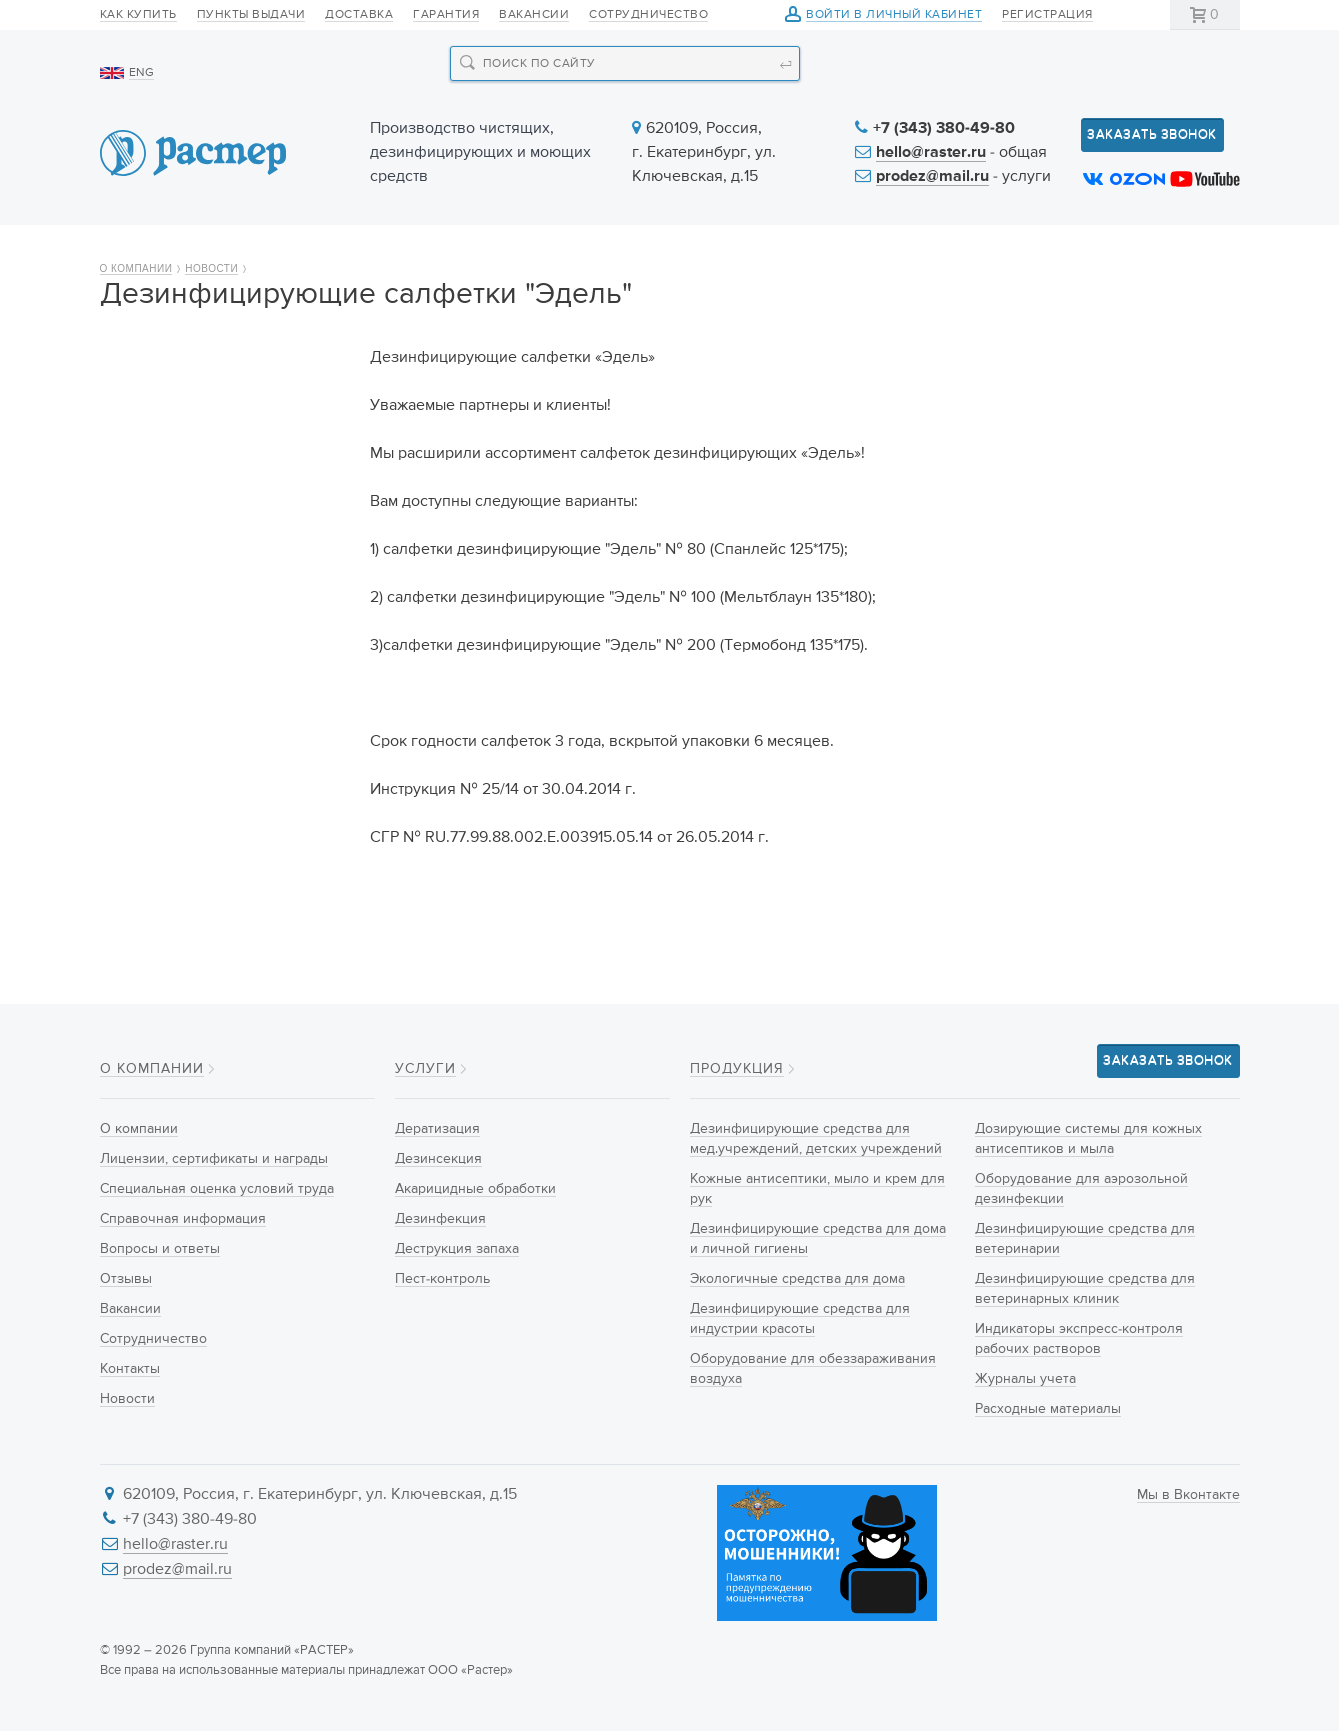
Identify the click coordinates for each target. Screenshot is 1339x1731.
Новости (821, 252)
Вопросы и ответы (179, 606)
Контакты (1176, 252)
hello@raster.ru (931, 153)
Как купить (138, 15)
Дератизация (437, 1129)
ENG (141, 73)
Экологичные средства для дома (797, 1279)
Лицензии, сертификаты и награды (208, 465)
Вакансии (534, 15)
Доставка (359, 15)
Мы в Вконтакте (1188, 1495)
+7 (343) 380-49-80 (944, 129)
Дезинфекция (440, 1219)
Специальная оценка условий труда (222, 524)
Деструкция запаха (457, 1249)
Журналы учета (1025, 1379)
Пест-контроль (442, 1279)
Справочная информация (207, 571)
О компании (173, 252)
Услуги (672, 252)
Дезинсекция (438, 1159)
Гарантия (446, 15)
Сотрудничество (648, 15)
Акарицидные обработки (475, 1189)
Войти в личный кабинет (894, 15)
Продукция (356, 252)
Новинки (524, 252)
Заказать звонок (1152, 134)
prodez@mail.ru (932, 177)
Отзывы (141, 641)
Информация (997, 252)
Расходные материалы (1048, 1409)
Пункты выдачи (251, 15)
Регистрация (1047, 15)
